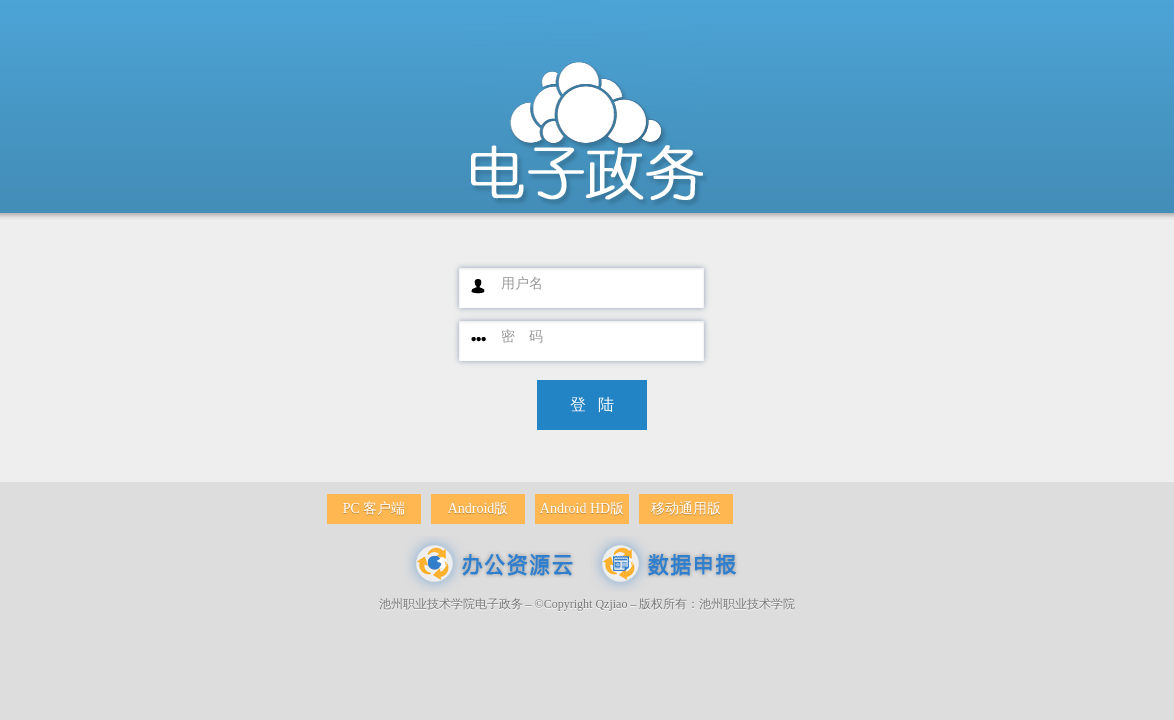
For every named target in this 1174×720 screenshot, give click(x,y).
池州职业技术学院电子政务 (451, 604)
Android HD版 (582, 508)
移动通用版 (686, 508)
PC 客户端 (374, 508)
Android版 (478, 508)
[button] (592, 405)
